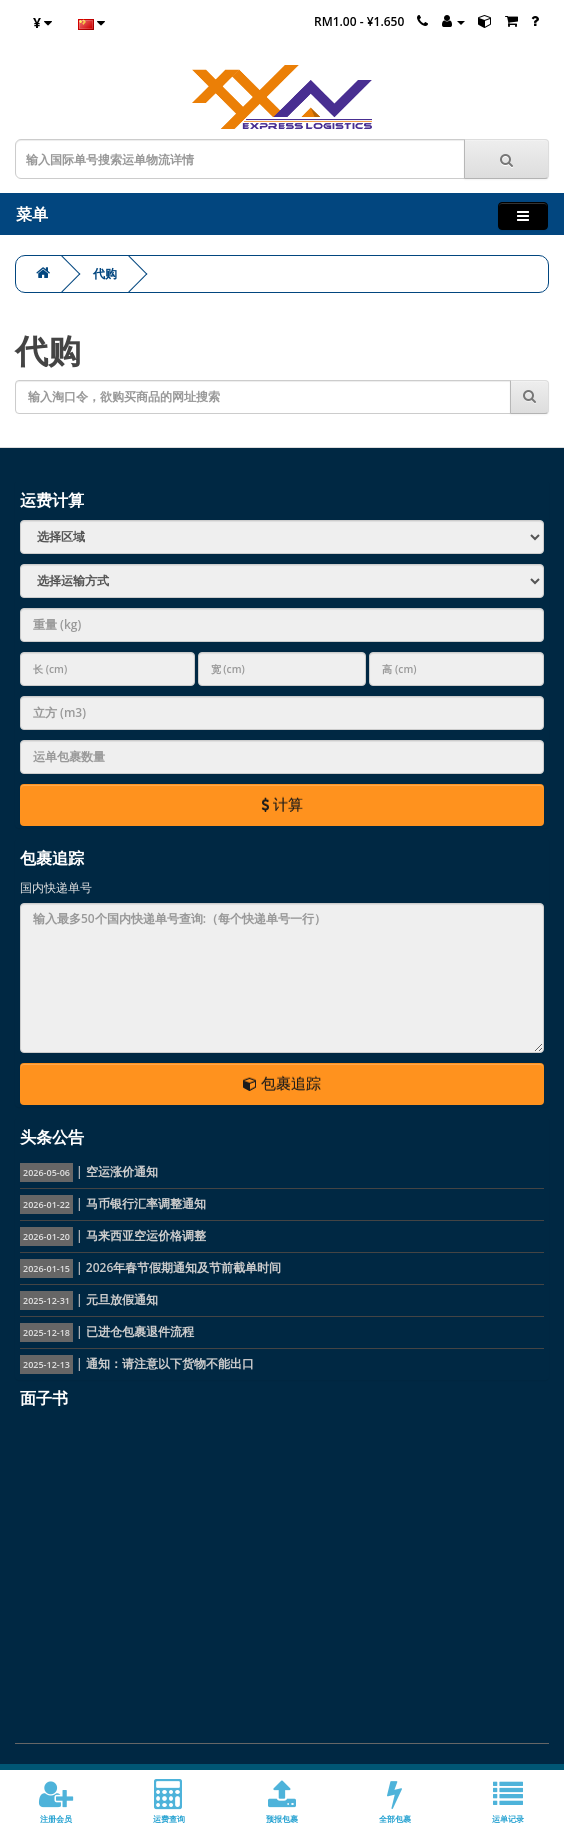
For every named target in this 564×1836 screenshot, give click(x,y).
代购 (105, 273)
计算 (282, 804)
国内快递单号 (56, 887)
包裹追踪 (282, 1083)
